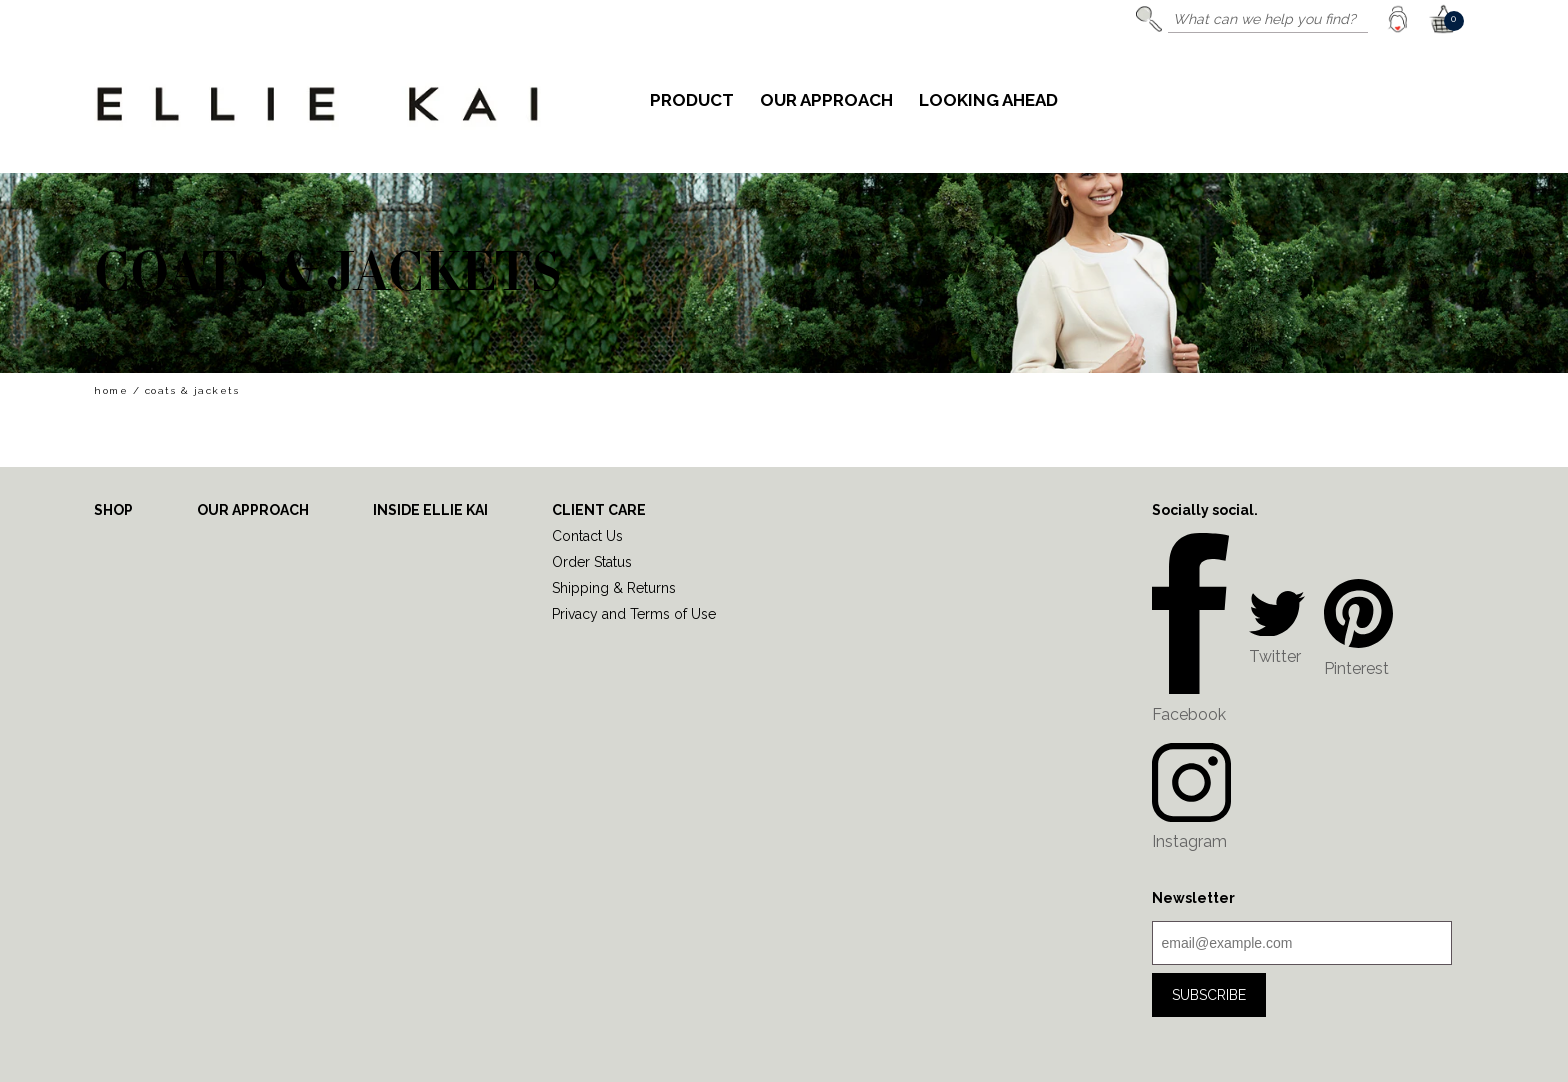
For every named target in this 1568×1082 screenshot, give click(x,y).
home (111, 390)
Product (692, 101)
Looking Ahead (988, 101)
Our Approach (826, 101)
